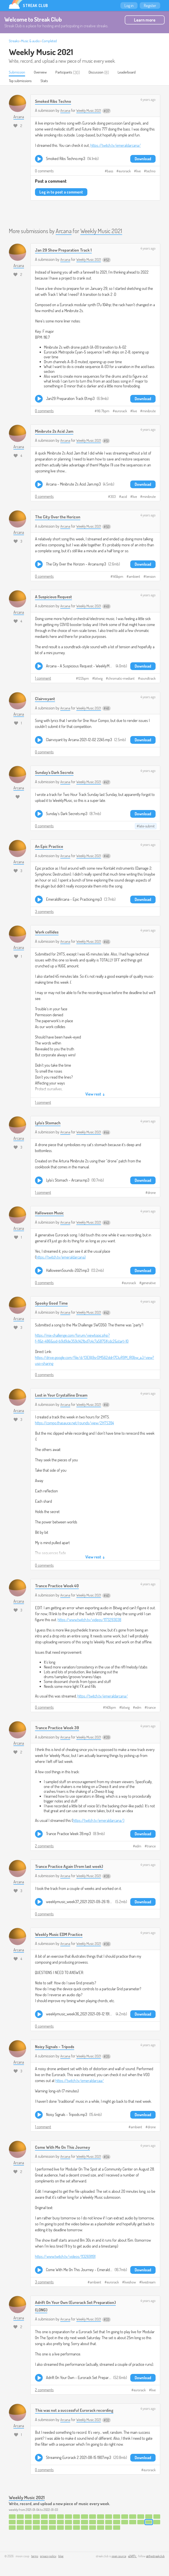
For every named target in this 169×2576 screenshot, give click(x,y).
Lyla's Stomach (49, 1123)
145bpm (118, 577)
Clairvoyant (46, 699)
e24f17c (132, 2556)
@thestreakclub (155, 2556)
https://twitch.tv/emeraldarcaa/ (79, 2081)
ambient (134, 577)
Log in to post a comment (61, 192)
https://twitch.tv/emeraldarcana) (61, 1257)
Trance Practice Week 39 (59, 1728)
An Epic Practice (51, 846)
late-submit (147, 826)
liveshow (130, 2282)
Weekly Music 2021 (41, 51)
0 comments (44, 171)
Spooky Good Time (53, 1303)
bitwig (98, 679)
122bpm (83, 679)
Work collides (48, 932)
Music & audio (30, 41)
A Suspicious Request (55, 597)
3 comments (44, 912)
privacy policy (48, 2556)
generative (148, 1283)
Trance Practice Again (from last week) (73, 1867)
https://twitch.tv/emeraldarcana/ (115, 145)
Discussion (103, 72)
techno (151, 171)
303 (113, 497)
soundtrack (148, 679)
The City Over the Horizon (60, 517)
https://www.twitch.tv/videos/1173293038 (89, 1620)
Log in (129, 5)
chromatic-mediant (121, 679)
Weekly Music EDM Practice (61, 1934)
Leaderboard (136, 72)
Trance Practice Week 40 (59, 1586)
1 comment (43, 678)
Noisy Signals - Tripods (57, 2047)
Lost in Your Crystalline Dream (64, 1395)
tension (151, 577)
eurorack (125, 171)
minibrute (149, 411)
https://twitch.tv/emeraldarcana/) (98, 1821)
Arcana (65, 111)
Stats (48, 81)
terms (34, 2556)
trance (151, 1708)
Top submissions (22, 81)
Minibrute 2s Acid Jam (56, 431)
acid (124, 497)
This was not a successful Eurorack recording (79, 2410)
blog (60, 2556)
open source (119, 2556)
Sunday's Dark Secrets (56, 773)
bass (110, 171)
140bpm (110, 1708)
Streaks (14, 41)
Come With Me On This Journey (65, 2147)
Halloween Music (51, 1213)
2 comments (44, 1846)
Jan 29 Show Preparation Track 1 (67, 250)
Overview (43, 72)
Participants (68, 72)
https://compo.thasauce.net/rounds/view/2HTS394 (74, 1423)
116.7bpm (103, 411)
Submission (18, 72)
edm (138, 1708)
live (138, 171)
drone (152, 1193)
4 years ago (148, 100)
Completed (49, 41)
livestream (148, 2282)
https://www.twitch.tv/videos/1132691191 (65, 2256)
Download (143, 159)
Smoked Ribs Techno (55, 101)
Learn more (144, 20)
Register (150, 5)
